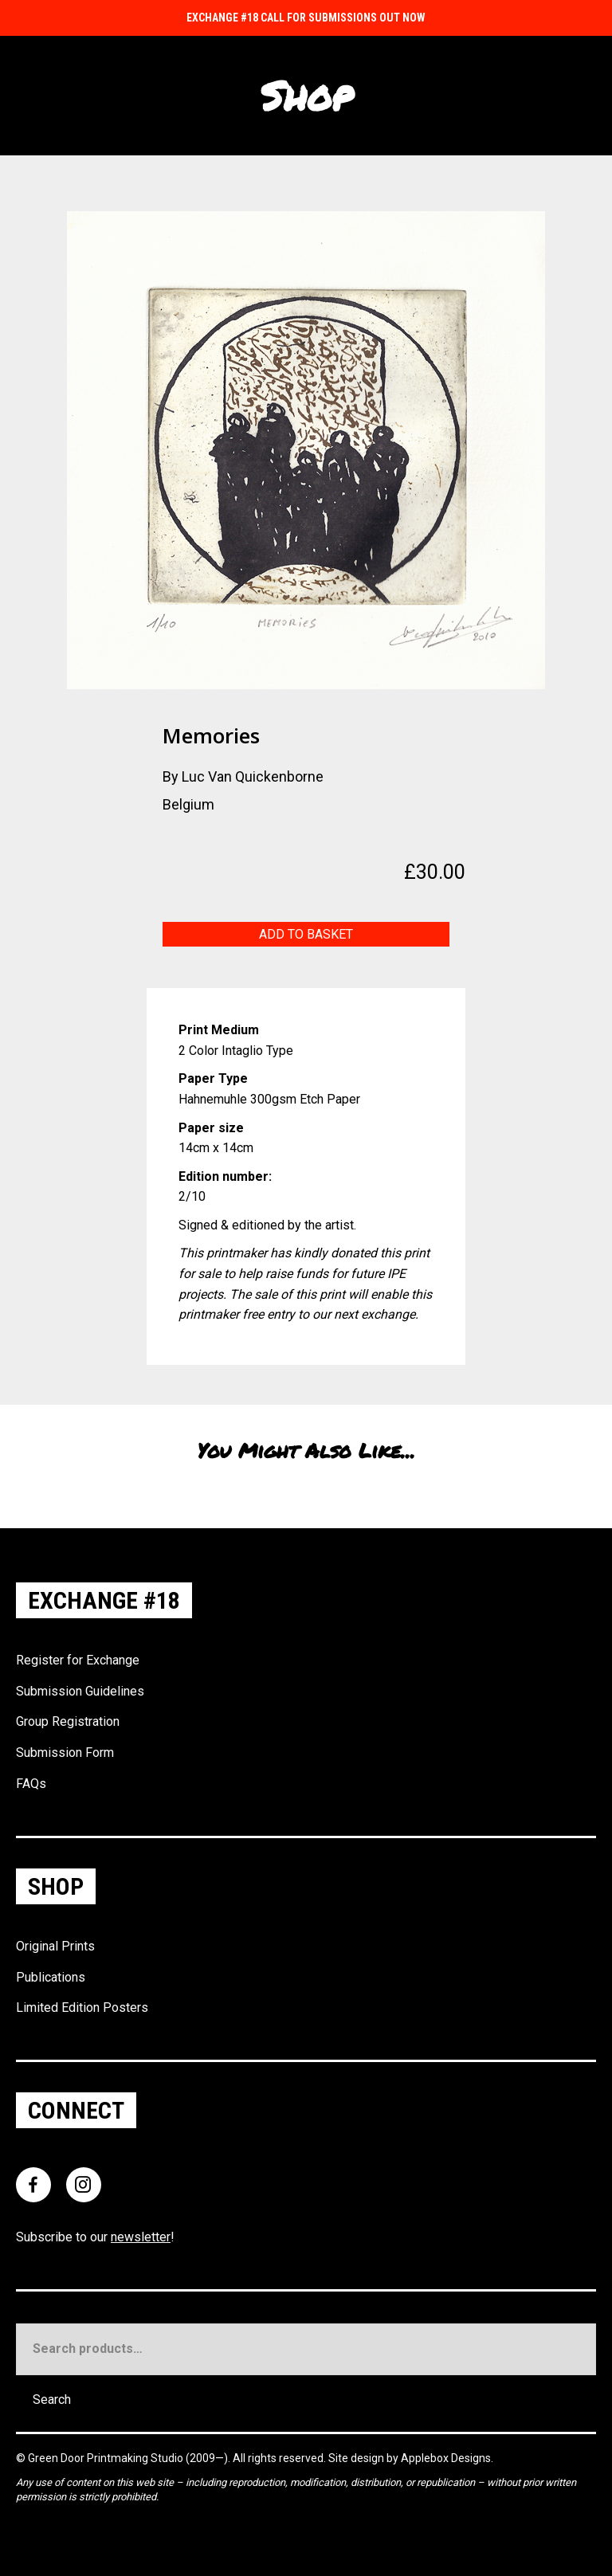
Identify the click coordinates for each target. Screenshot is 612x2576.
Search (52, 2399)
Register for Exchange (77, 1660)
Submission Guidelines (80, 1691)
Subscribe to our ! (95, 2237)
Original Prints (55, 1946)
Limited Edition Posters (82, 2007)
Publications (50, 1977)
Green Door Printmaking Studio (107, 2458)
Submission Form (65, 1752)
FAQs (31, 1783)
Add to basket (306, 934)
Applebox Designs (446, 2458)
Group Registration (68, 1721)
